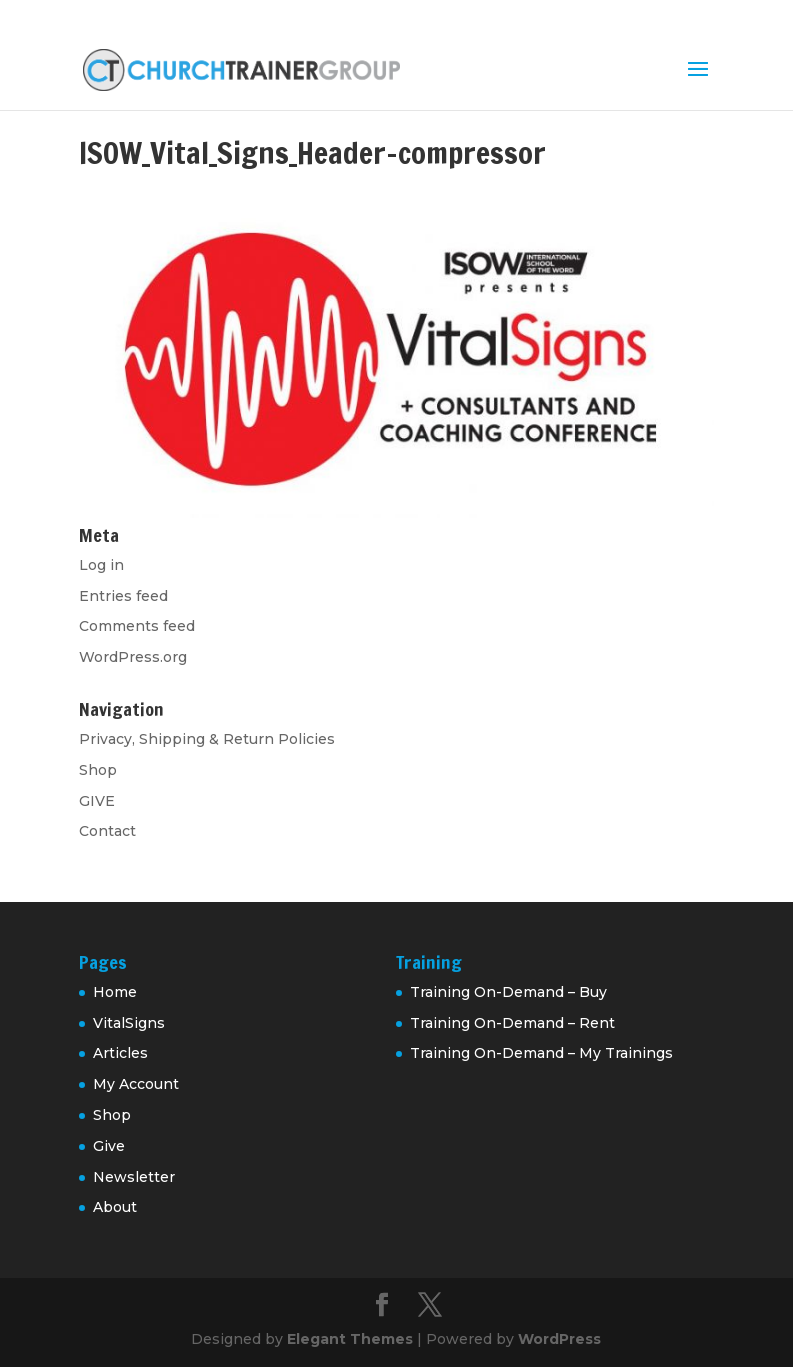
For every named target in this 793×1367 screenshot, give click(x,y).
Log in (101, 565)
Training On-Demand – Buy (508, 992)
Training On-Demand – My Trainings (541, 1053)
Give (109, 1146)
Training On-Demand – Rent (512, 1023)
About (115, 1207)
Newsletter (134, 1177)
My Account (136, 1084)
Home (115, 992)
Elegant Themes (350, 1339)
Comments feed (137, 626)
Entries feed (123, 596)
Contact (107, 831)
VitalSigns (129, 1023)
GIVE (97, 801)
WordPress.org (133, 657)
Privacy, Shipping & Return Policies (207, 739)
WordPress (559, 1339)
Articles (120, 1053)
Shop (98, 770)
